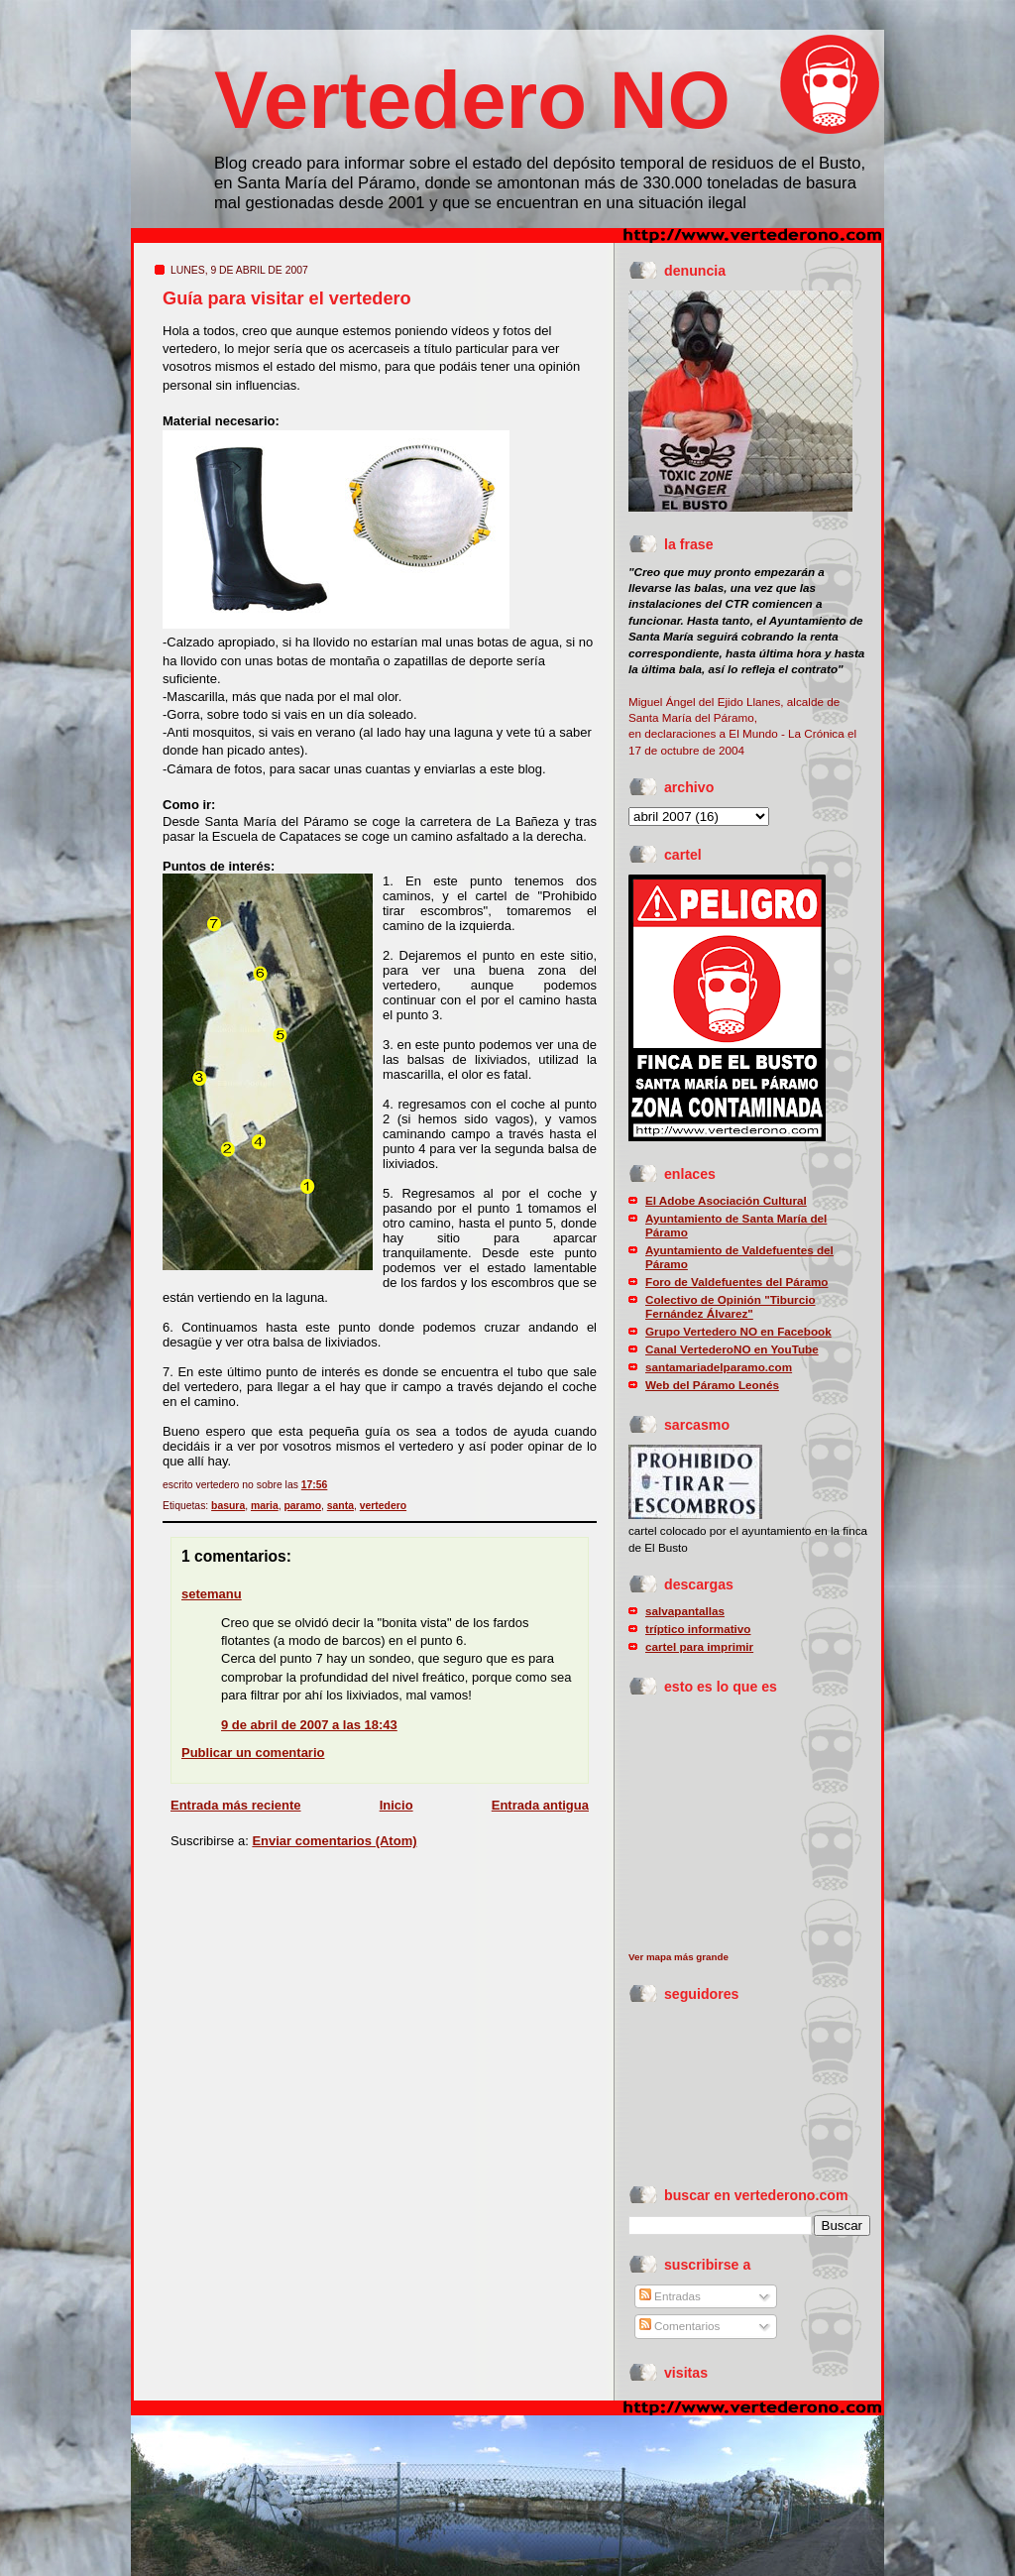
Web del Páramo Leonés (712, 1384)
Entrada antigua (540, 1805)
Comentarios (680, 2325)
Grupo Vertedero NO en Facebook (738, 1331)
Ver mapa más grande (678, 1956)
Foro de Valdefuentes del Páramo (736, 1281)
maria (265, 1505)
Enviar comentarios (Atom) (334, 1840)
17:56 (314, 1484)
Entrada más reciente (235, 1805)
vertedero (383, 1505)
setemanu (211, 1593)
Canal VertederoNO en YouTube (732, 1349)
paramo (302, 1505)
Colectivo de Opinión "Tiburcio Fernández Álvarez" (730, 1306)
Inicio (396, 1805)
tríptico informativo (698, 1628)
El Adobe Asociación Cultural (726, 1200)
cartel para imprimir (699, 1646)
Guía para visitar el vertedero (287, 298)
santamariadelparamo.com (718, 1366)
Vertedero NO (472, 100)
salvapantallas (685, 1610)
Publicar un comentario (252, 1752)
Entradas (670, 2295)
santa (340, 1505)
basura (228, 1505)
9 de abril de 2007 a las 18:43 (309, 1724)
